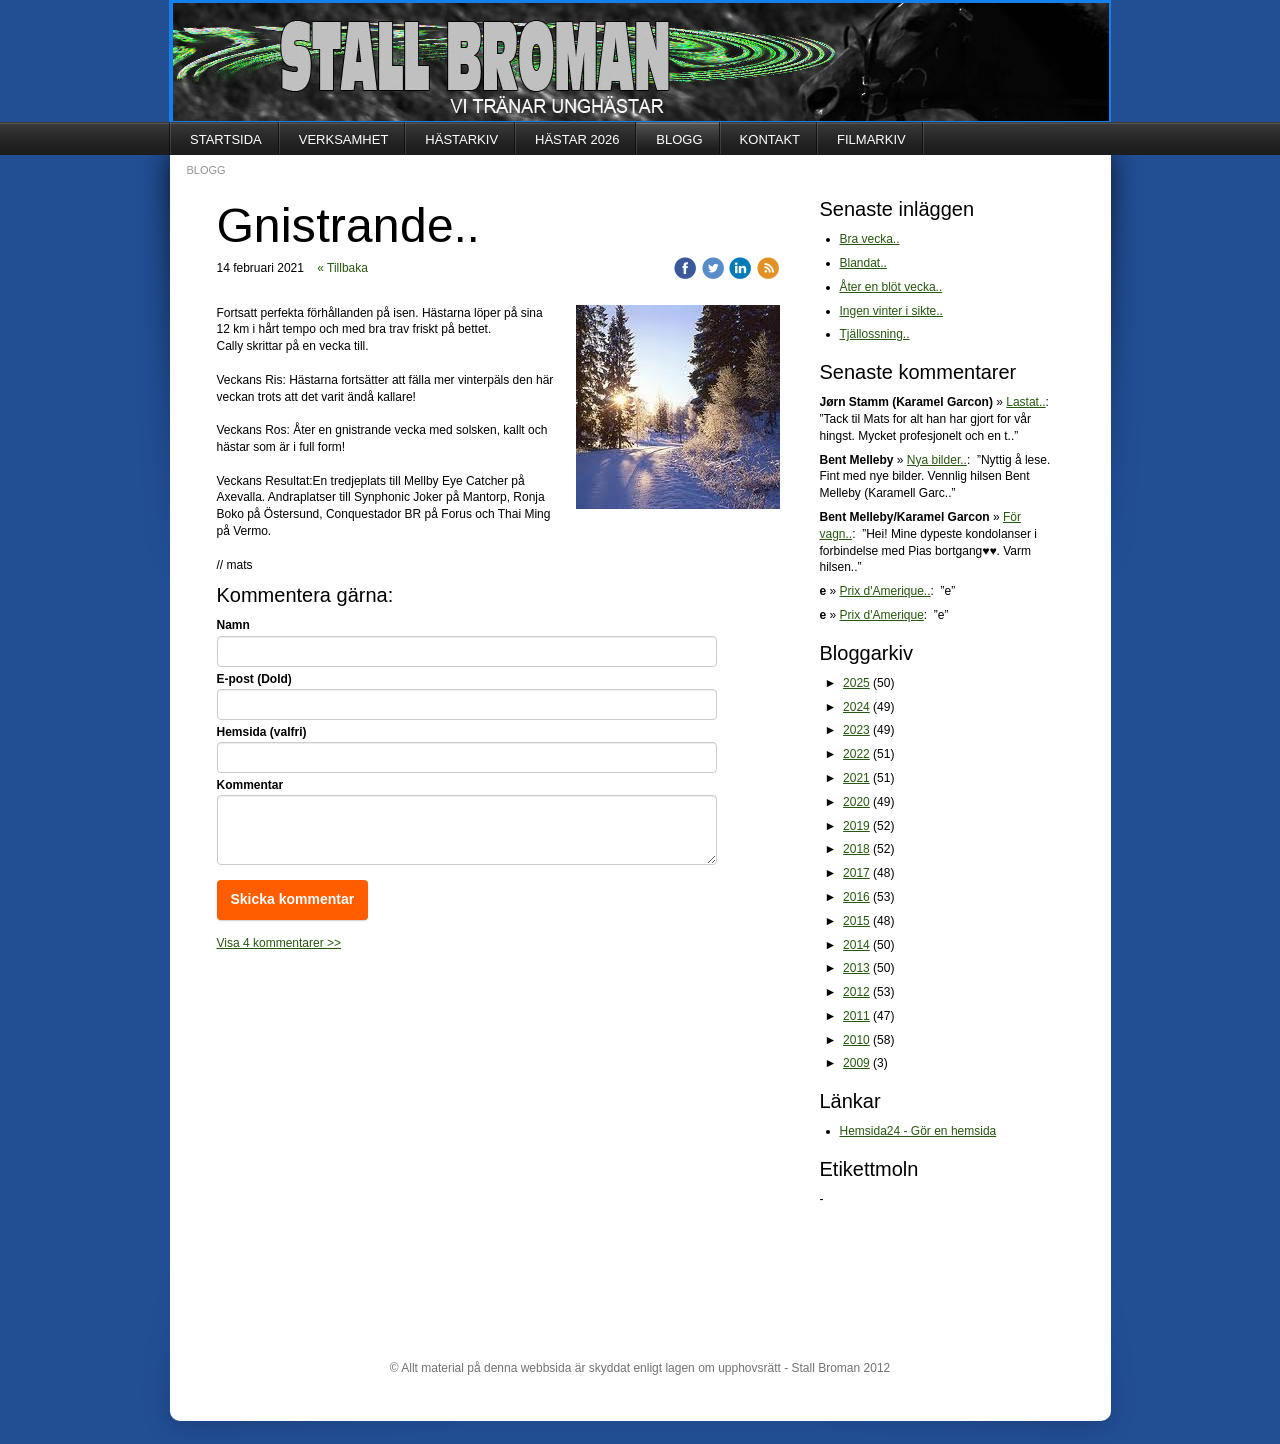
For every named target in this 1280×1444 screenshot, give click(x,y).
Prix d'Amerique (882, 615)
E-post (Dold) (254, 679)
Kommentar (250, 785)
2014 (856, 945)
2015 (856, 921)
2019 (856, 826)
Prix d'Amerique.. (885, 591)
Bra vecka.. (870, 239)
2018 (856, 849)
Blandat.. (863, 263)
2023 (856, 730)
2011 (856, 1016)
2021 (856, 778)
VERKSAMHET (344, 139)
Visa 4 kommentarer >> (279, 943)
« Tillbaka (342, 268)
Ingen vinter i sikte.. (891, 311)
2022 (856, 754)
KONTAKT (770, 139)
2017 (856, 873)
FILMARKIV (871, 139)
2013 (856, 968)
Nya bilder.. (937, 460)
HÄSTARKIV (461, 139)
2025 (856, 683)
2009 (856, 1063)
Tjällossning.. (875, 334)
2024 (856, 707)
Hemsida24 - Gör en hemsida (918, 1131)
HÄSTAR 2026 (577, 139)
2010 (856, 1040)
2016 (856, 897)
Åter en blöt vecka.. (891, 287)
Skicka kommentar (293, 899)
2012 (856, 992)
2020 (856, 802)
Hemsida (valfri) (262, 732)
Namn (233, 625)
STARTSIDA (226, 139)
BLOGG (679, 139)
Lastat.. (1025, 402)
